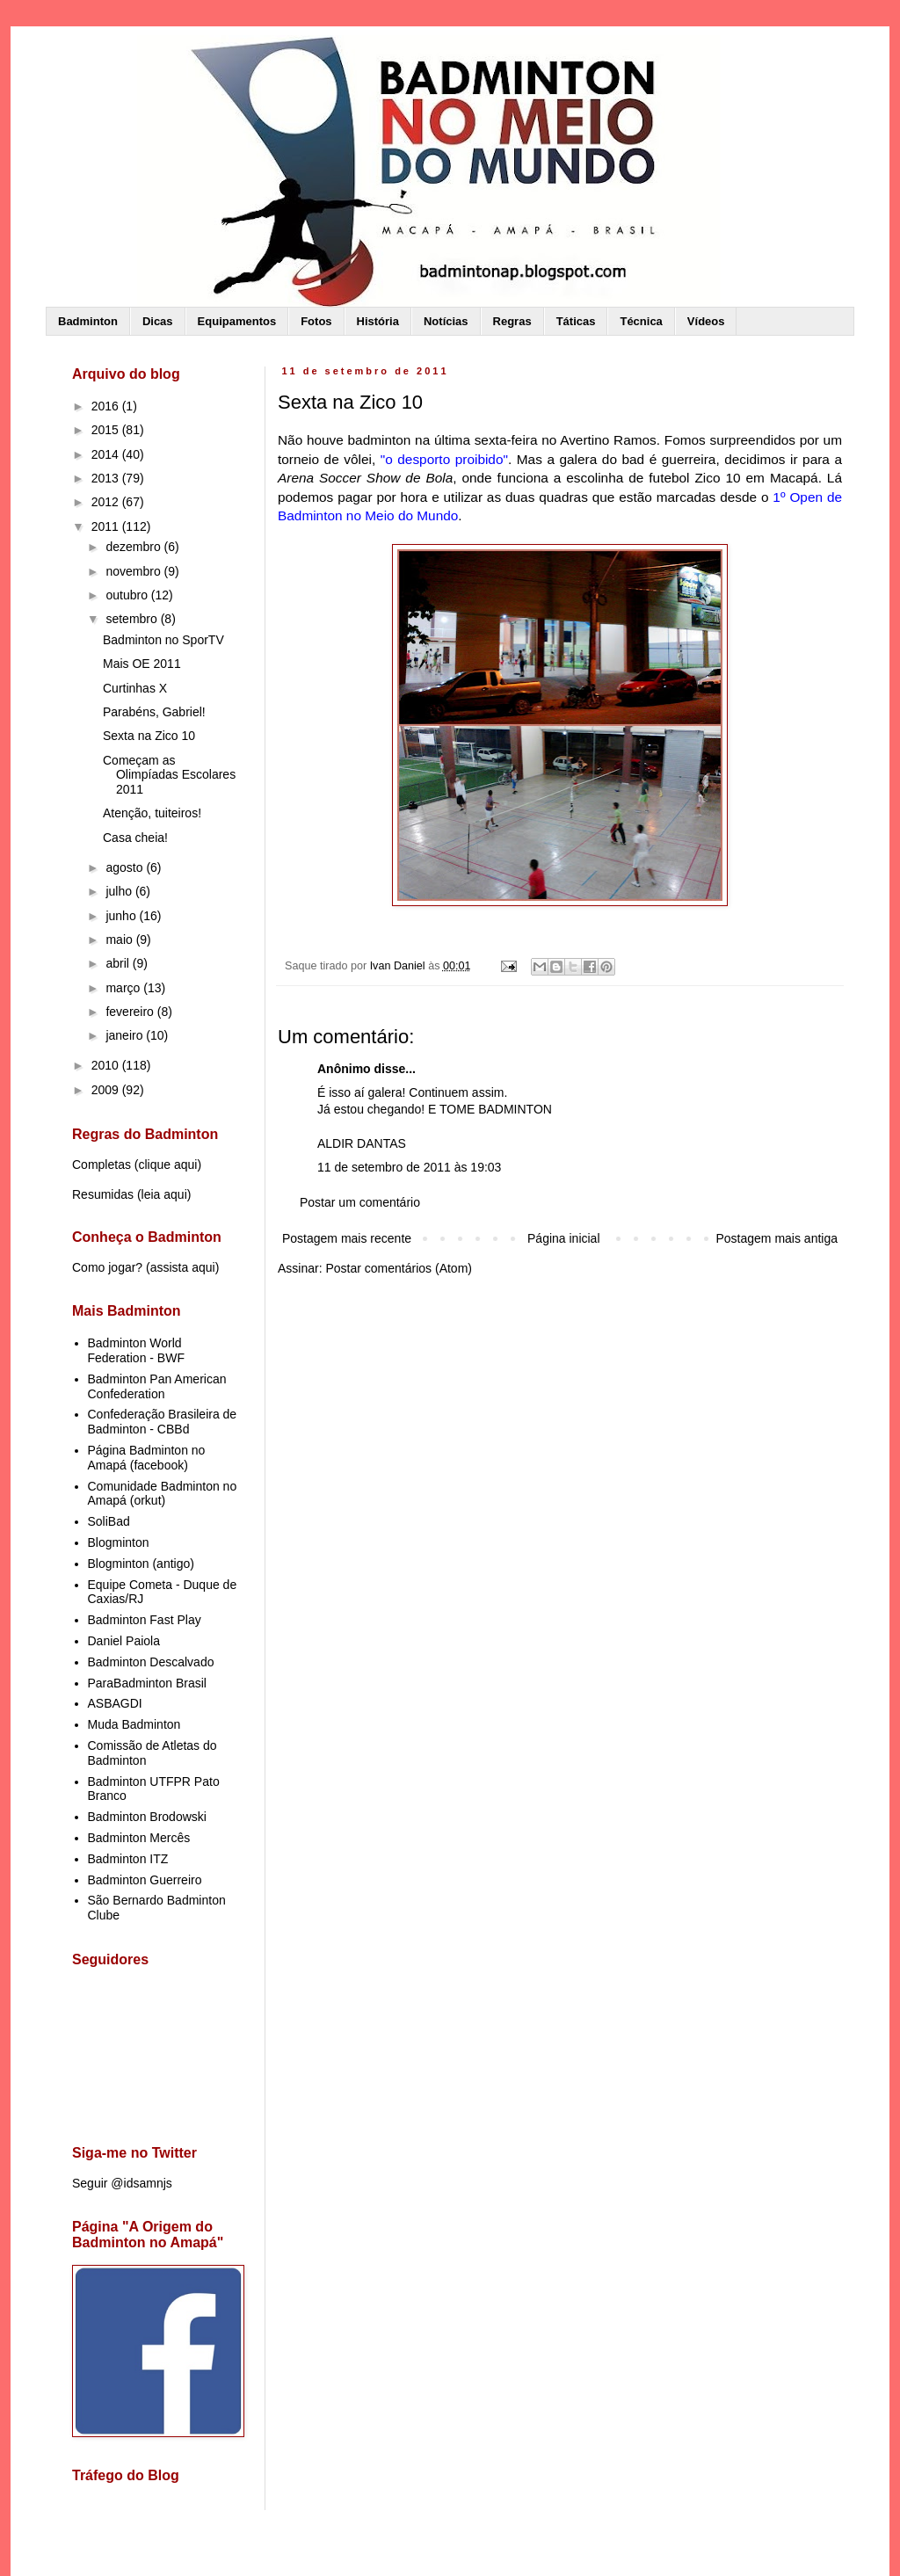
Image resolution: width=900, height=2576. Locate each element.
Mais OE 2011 (142, 664)
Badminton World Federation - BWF (136, 1350)
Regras (512, 321)
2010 (106, 1065)
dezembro (134, 547)
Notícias (446, 321)
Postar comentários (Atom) (398, 1268)
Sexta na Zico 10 (149, 736)
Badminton (88, 321)
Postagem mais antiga (776, 1238)
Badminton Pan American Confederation (157, 1386)
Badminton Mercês (139, 1838)
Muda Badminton (134, 1724)
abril (118, 963)
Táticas (576, 321)
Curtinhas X (135, 688)
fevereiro (130, 1012)
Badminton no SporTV (163, 640)
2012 (106, 502)
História (378, 321)
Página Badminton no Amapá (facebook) (147, 1457)
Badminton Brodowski (147, 1817)
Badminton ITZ (128, 1859)
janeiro (125, 1035)
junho (122, 916)
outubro (127, 595)
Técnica (641, 321)
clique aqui (167, 1164)
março (124, 988)
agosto (125, 867)
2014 (106, 454)
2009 (106, 1090)
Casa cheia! (135, 838)
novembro (134, 571)
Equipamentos (237, 321)
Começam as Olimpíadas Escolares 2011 (169, 775)
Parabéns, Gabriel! (154, 712)
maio (120, 939)
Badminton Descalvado (151, 1662)
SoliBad (109, 1521)
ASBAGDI (115, 1703)
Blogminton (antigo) (141, 1563)
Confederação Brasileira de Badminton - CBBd (162, 1421)
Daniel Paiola (124, 1641)
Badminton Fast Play (144, 1620)
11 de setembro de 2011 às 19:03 (409, 1167)
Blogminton (118, 1542)
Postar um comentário (360, 1202)
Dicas (157, 321)
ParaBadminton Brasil (147, 1683)
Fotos (316, 321)
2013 (106, 478)
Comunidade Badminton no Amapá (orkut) (162, 1493)
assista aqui (182, 1267)
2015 (106, 430)
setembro (132, 619)
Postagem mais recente (346, 1238)
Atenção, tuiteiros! (152, 813)
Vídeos (706, 321)
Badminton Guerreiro (145, 1880)
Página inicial (563, 1238)
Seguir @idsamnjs (122, 2183)
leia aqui (164, 1194)
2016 (106, 406)
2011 (106, 526)
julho (119, 891)
